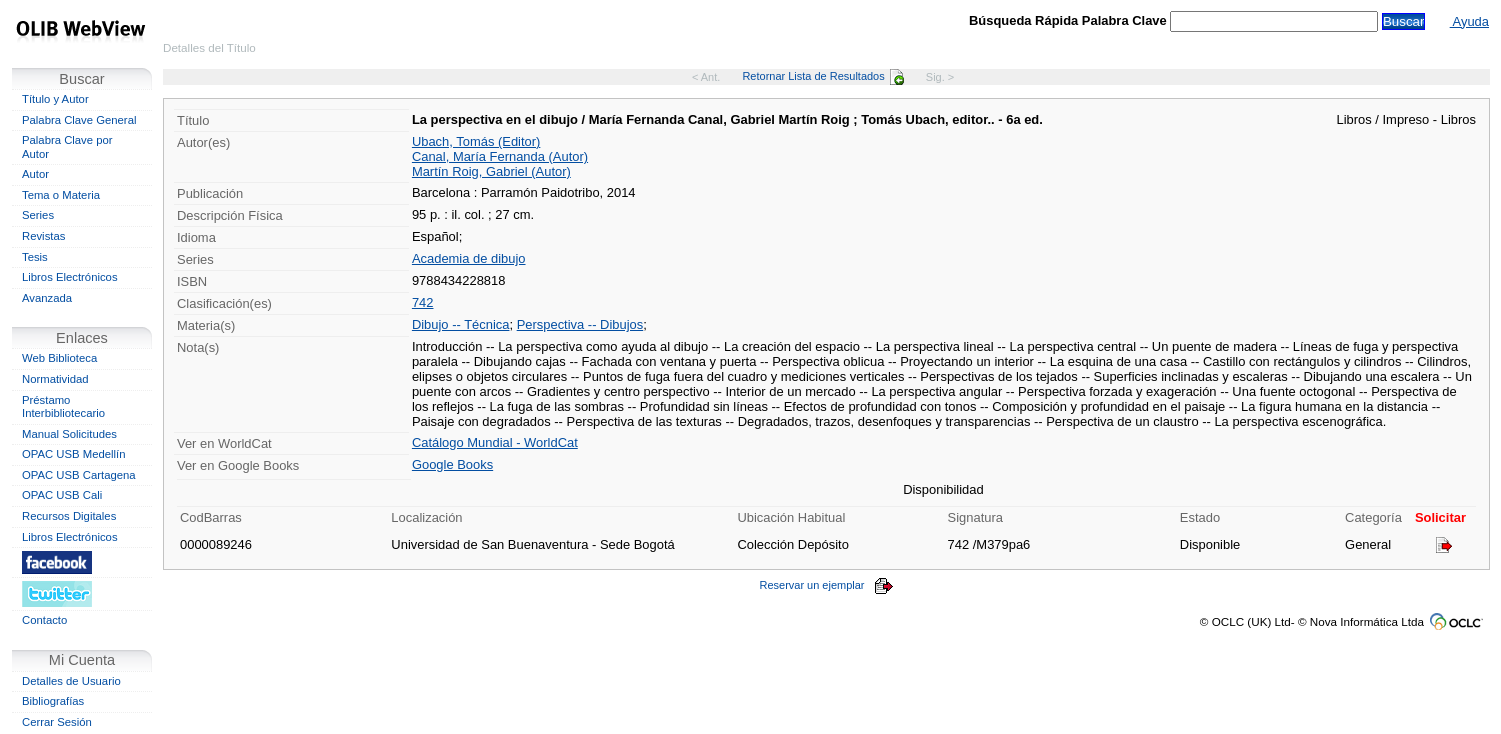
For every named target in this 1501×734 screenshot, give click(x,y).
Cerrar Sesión (57, 722)
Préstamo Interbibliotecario (63, 407)
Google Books (452, 464)
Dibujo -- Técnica (461, 324)
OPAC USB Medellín (74, 454)
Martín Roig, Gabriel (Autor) (491, 171)
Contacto (44, 620)
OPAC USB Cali (62, 495)
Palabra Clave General (79, 120)
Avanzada (47, 298)
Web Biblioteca (59, 358)
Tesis (35, 257)
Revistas (43, 236)
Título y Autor (55, 99)
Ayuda (1469, 21)
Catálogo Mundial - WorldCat (495, 442)
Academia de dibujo (469, 258)
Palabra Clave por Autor (67, 147)
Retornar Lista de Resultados (822, 76)
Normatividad (55, 379)
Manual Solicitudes (69, 434)
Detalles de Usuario (71, 681)
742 (423, 302)
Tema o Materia (61, 195)
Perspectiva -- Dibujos (580, 324)
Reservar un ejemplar (826, 585)
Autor (35, 174)
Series (38, 215)
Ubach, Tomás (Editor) (476, 141)
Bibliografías (53, 701)
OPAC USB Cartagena (79, 475)
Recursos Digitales (69, 516)
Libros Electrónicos (70, 277)
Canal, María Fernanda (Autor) (500, 156)
